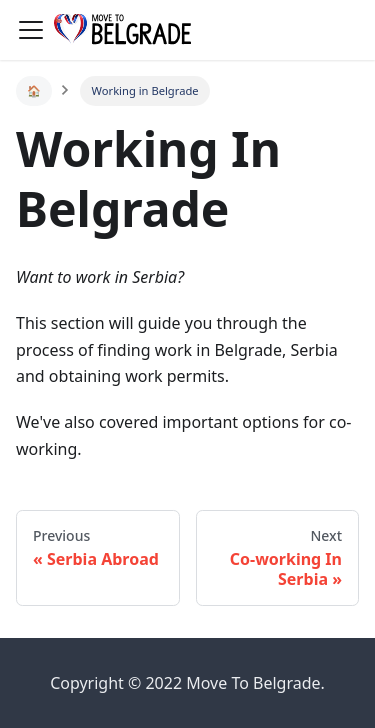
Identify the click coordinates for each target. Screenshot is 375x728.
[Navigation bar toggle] (31, 30)
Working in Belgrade (145, 90)
